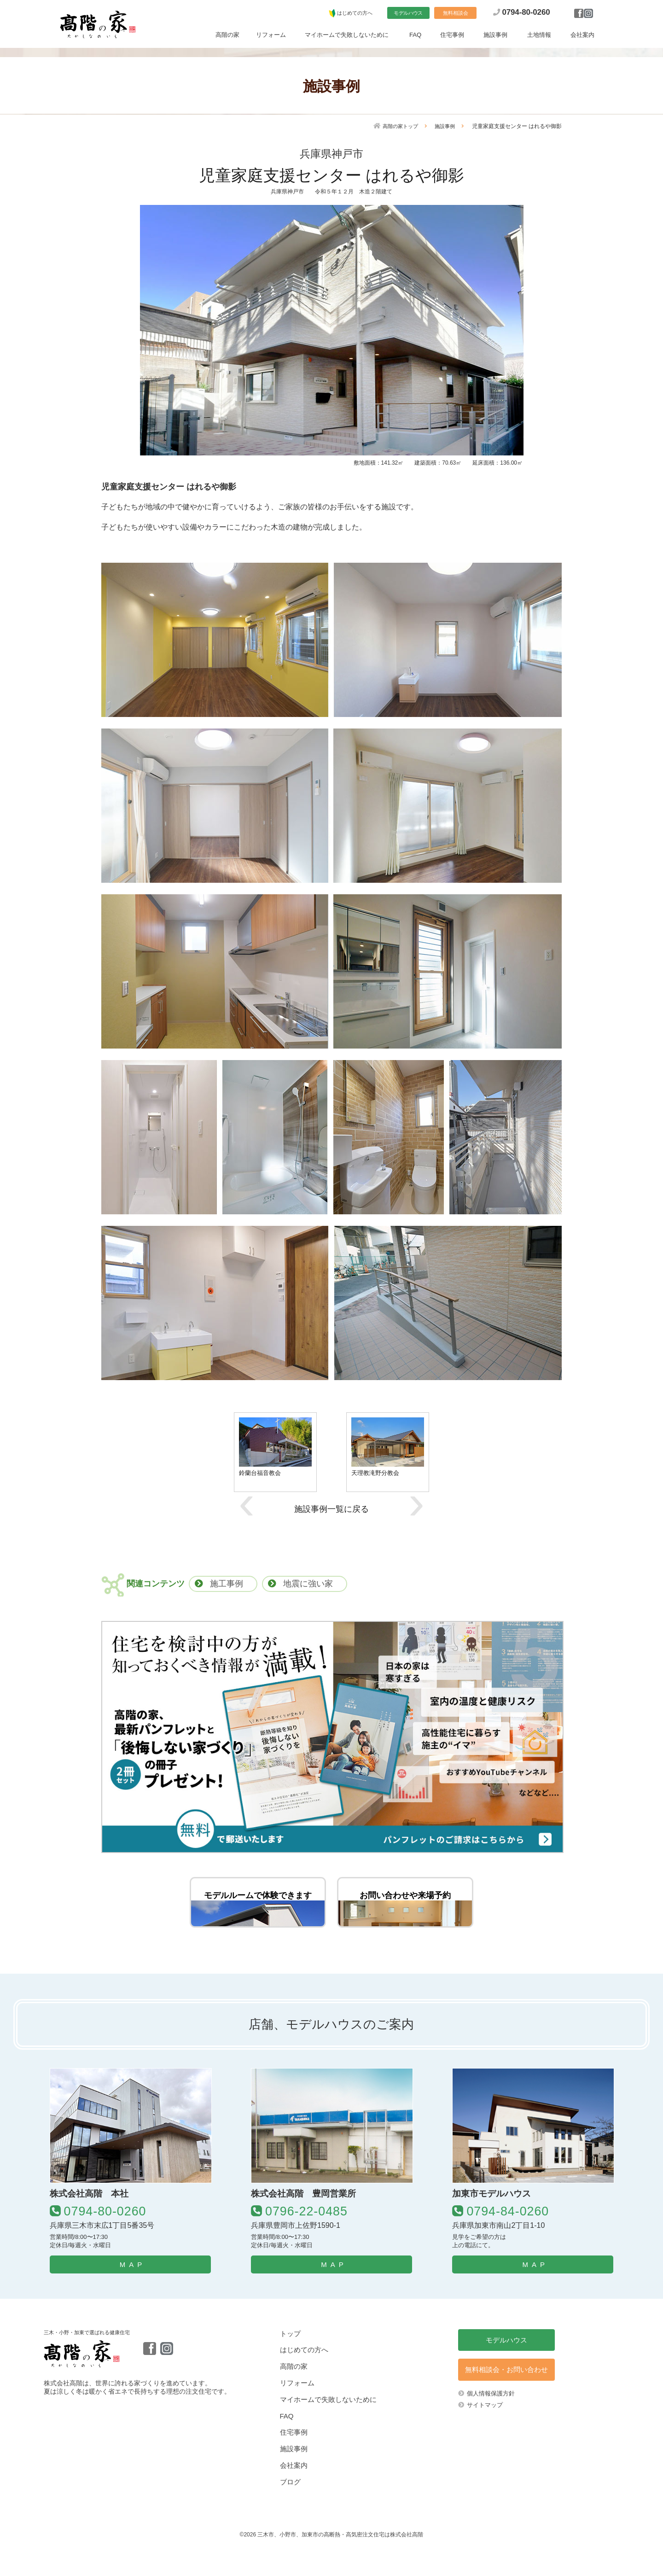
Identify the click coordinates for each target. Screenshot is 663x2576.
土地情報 (539, 36)
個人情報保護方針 (491, 2421)
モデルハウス (408, 14)
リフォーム (271, 36)
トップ (290, 2362)
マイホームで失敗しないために (346, 36)
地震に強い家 (308, 1583)
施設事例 (495, 36)
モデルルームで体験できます (257, 1903)
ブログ (290, 2510)
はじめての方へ (355, 14)
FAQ (415, 36)
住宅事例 (452, 36)
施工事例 (226, 1583)
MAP (133, 2292)
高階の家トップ (397, 126)
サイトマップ (485, 2433)
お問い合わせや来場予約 (405, 1903)
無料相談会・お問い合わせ (506, 2397)
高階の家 (227, 36)
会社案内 (582, 36)
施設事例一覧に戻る (331, 1509)
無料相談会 (455, 14)
